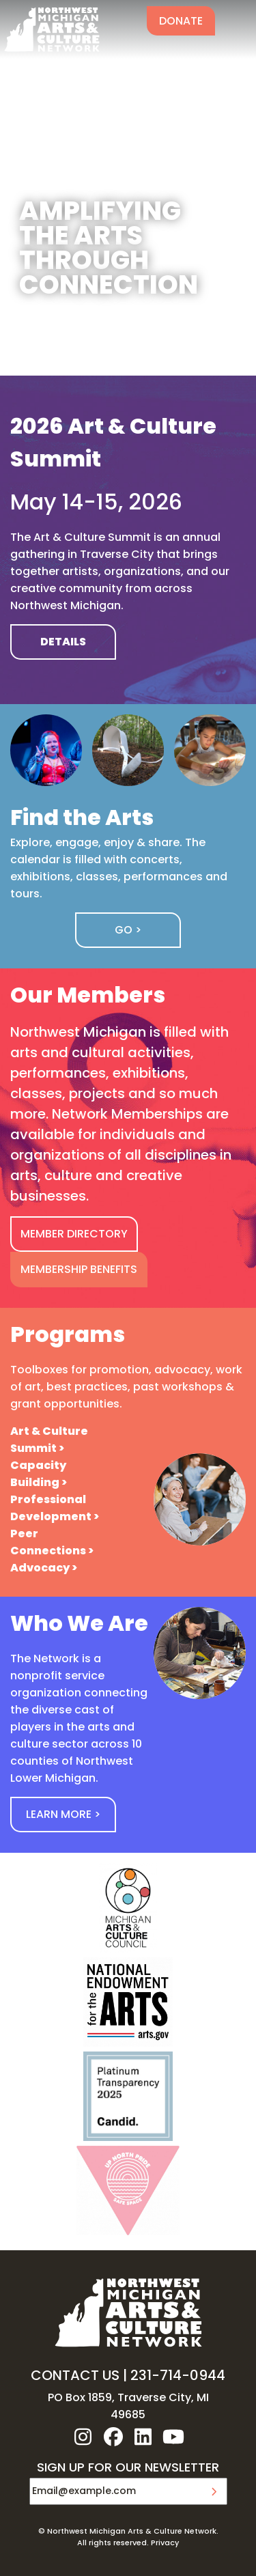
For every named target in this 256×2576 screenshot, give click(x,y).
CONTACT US (75, 2375)
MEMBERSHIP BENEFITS (78, 1269)
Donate (181, 21)
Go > (128, 930)
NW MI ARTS (51, 29)
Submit (213, 2491)
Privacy (165, 2542)
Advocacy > (43, 1568)
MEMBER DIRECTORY (74, 1234)
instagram (83, 2436)
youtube (173, 2436)
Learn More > (63, 1814)
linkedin (143, 2436)
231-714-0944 (177, 2375)
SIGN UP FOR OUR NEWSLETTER (128, 2468)
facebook (113, 2436)
